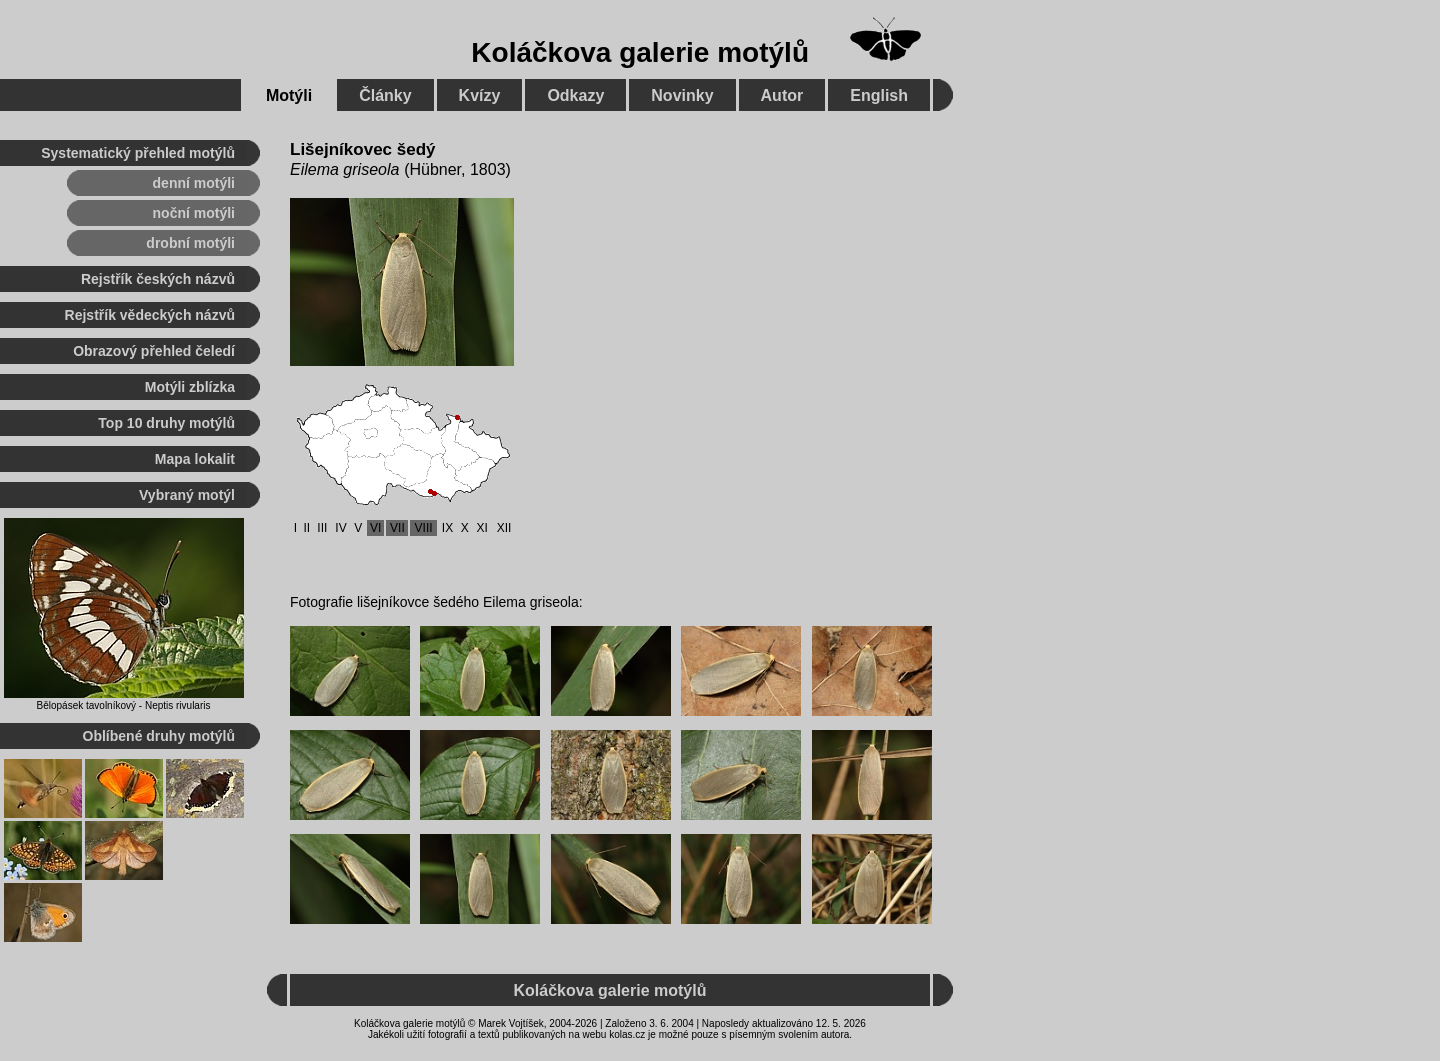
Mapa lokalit (195, 459)
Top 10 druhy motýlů (166, 423)
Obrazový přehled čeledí (154, 351)
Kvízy (480, 95)
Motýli (289, 95)
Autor (782, 95)
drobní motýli (190, 243)
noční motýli (194, 213)
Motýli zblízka (190, 387)
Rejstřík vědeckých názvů (150, 315)
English (879, 95)
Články (385, 95)
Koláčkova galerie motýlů (640, 52)
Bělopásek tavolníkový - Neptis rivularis (124, 705)
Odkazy (575, 95)
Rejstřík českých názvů (158, 279)
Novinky (682, 95)
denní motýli (194, 183)
